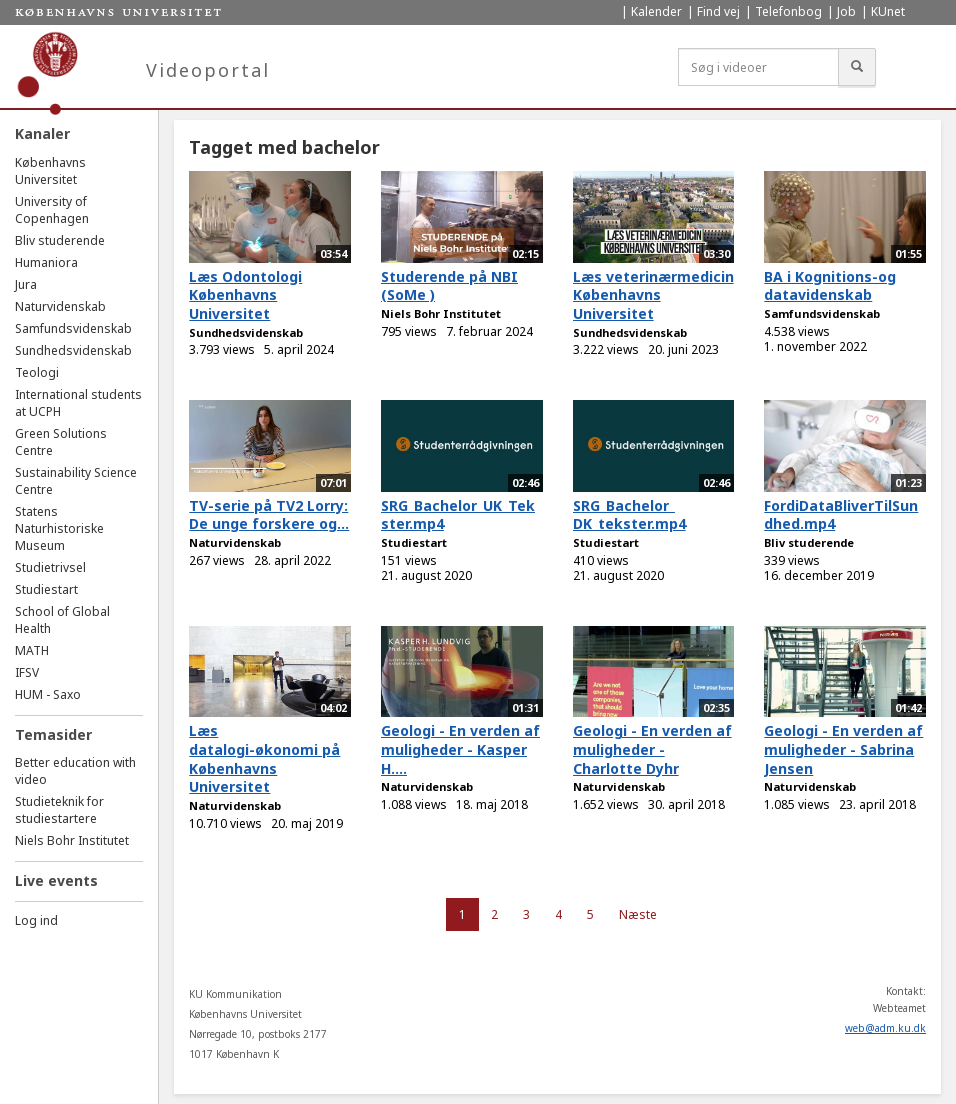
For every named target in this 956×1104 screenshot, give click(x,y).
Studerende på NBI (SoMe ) (449, 286)
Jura (26, 284)
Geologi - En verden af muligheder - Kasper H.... (460, 749)
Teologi (37, 372)
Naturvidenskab (60, 306)
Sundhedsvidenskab (73, 350)
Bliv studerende (60, 240)
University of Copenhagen (52, 210)
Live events (56, 880)
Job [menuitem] (846, 11)
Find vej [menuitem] (718, 11)
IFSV (27, 672)
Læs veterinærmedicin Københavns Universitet (653, 295)
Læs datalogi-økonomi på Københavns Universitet (264, 758)
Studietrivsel (50, 567)
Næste (638, 914)
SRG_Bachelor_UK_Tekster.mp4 (458, 515)
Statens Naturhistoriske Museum (59, 528)
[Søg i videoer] (758, 67)
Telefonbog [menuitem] (788, 11)
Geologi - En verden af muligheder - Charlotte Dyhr (652, 749)
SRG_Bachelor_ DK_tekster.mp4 (629, 515)
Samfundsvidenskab (73, 328)
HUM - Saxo (48, 694)
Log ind (36, 920)
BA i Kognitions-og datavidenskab (830, 286)
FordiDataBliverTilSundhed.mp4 (841, 515)
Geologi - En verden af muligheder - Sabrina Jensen (843, 749)
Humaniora (46, 262)
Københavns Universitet (50, 171)
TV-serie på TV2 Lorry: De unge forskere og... (269, 515)
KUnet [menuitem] (888, 11)
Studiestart (46, 589)
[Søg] (857, 67)
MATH (32, 650)
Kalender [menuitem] (656, 11)
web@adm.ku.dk (885, 1028)
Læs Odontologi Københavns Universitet (245, 295)
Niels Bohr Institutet (72, 840)
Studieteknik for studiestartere (59, 810)
